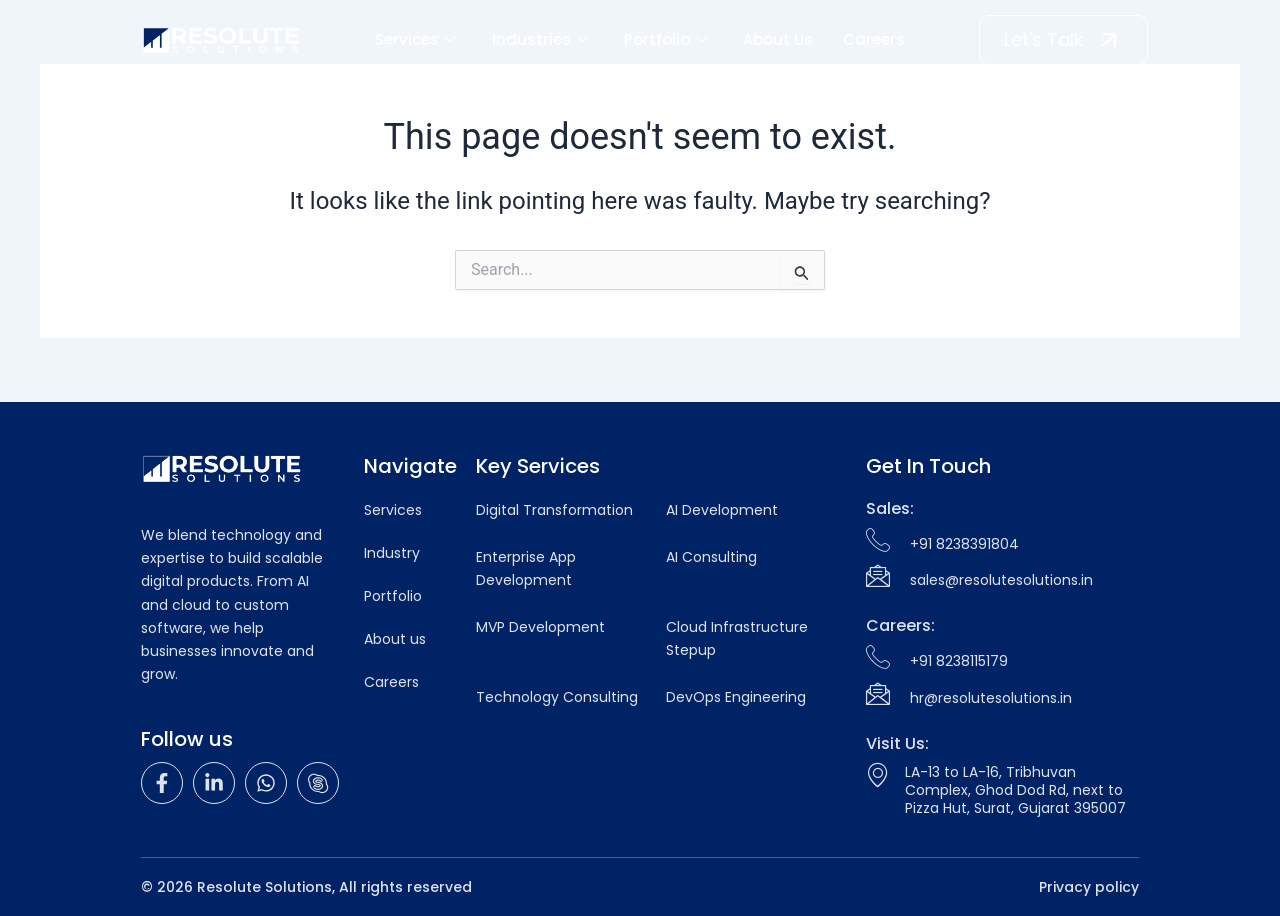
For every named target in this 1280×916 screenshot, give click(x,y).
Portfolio (665, 39)
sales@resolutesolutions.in (1001, 580)
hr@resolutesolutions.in (991, 698)
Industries (540, 39)
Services (415, 39)
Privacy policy (1089, 887)
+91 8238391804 (964, 544)
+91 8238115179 (959, 661)
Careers (874, 39)
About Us (778, 39)
